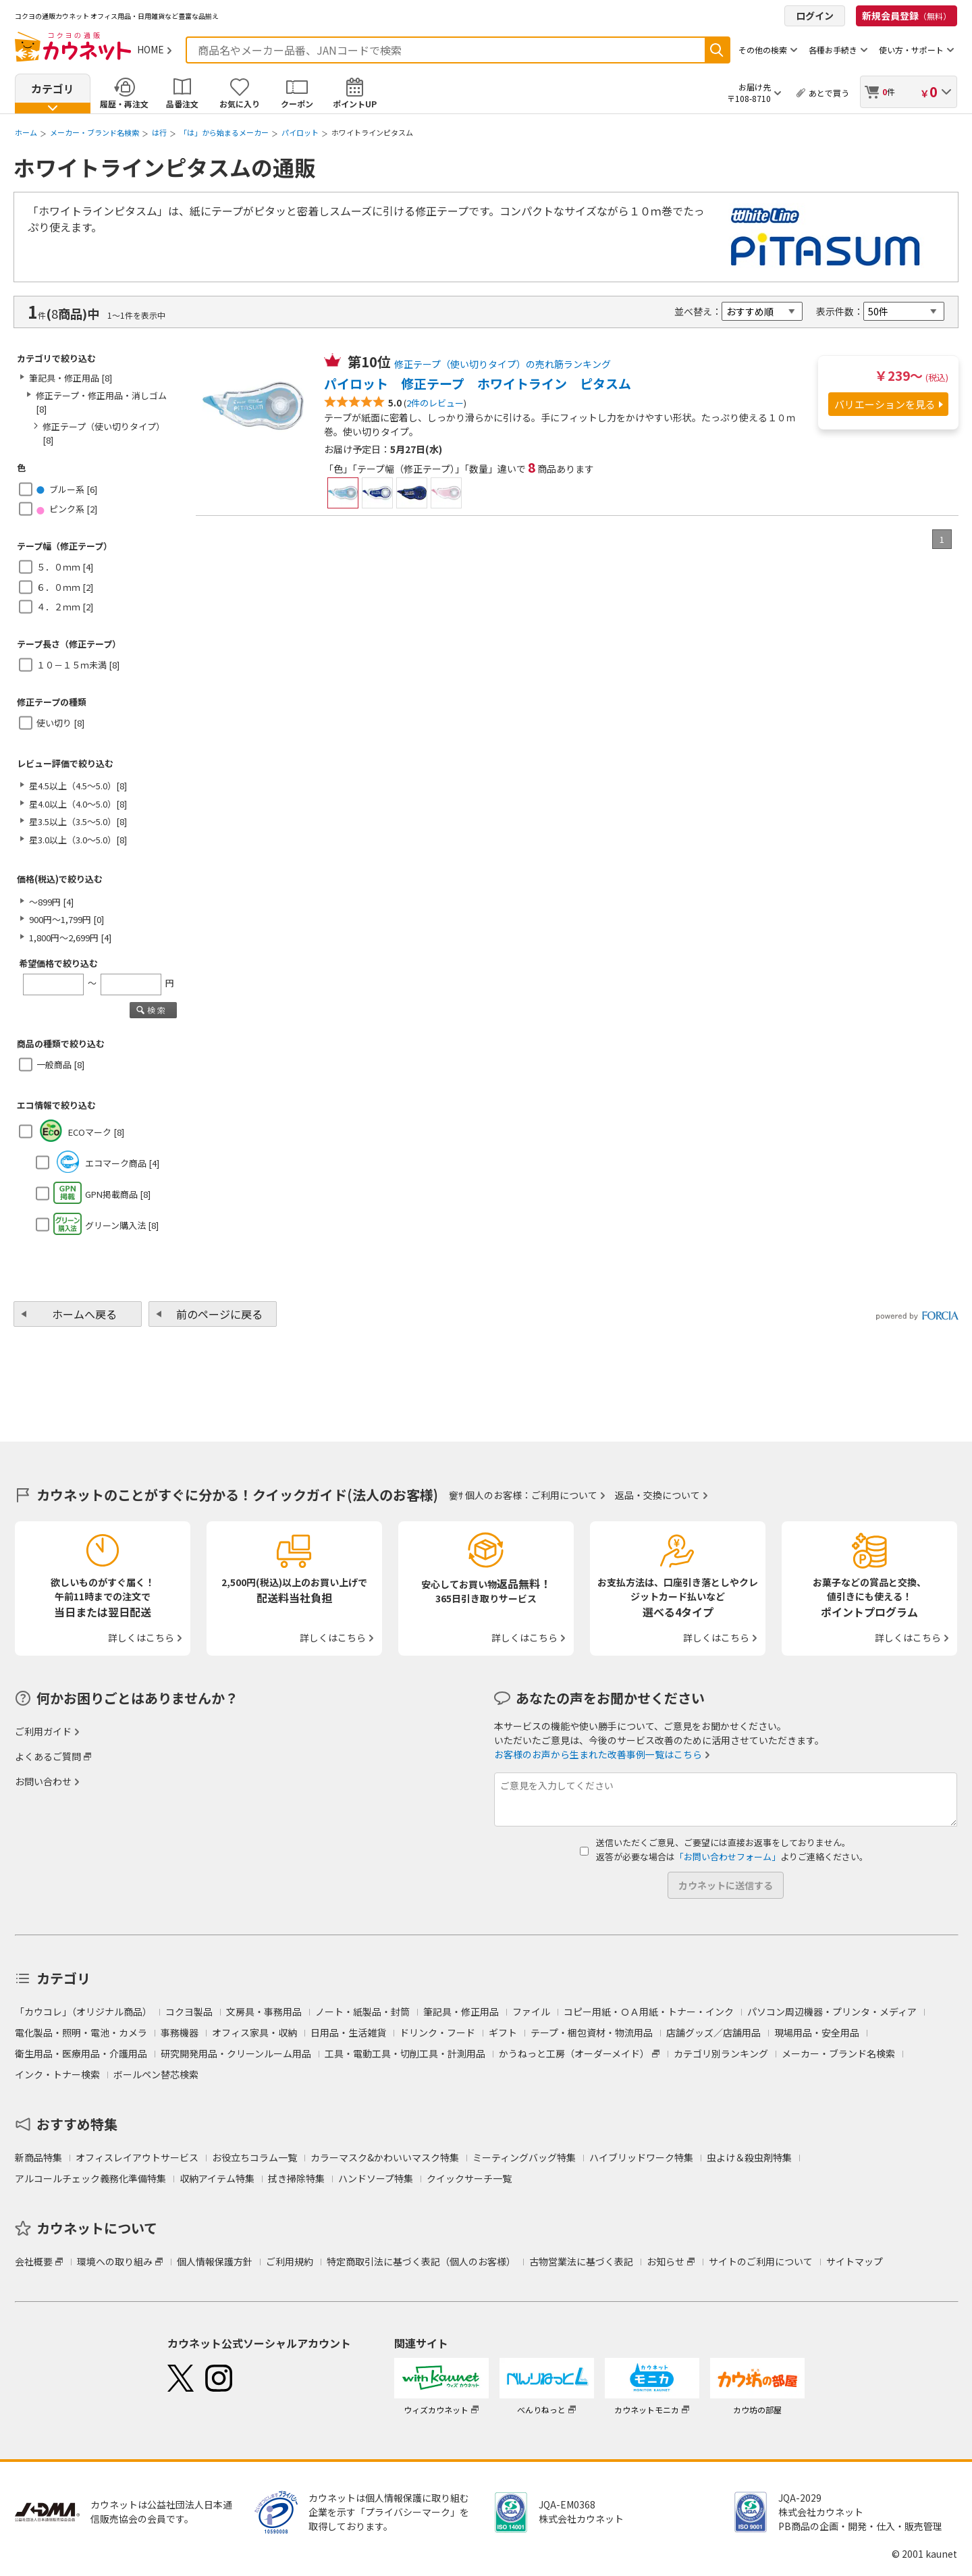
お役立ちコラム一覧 (254, 2157)
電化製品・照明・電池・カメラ (81, 2032)
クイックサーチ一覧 (469, 2178)
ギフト (503, 2032)
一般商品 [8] (60, 1064)
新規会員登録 (906, 15)
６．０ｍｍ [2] (64, 587)
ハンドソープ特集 (375, 2178)
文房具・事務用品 (264, 2011)
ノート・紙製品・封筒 (362, 2011)
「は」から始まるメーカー (224, 132)
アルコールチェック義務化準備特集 (90, 2178)
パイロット (300, 132)
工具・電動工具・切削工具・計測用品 (405, 2053)
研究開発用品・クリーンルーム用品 (236, 2053)
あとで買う (829, 93)
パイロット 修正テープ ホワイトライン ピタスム (477, 383)
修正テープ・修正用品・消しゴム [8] (101, 402)
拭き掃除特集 (296, 2178)
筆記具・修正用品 (461, 2011)
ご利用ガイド (43, 1731)
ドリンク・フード (437, 2032)
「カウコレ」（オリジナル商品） (83, 2011)
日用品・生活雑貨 (348, 2032)
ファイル (531, 2011)
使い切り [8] (60, 722)
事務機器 (179, 2032)
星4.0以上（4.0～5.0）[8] (78, 803)
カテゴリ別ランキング (721, 2053)
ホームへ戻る (84, 1314)
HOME (150, 49)
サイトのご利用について (761, 2261)
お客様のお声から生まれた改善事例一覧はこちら (598, 1754)
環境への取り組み (115, 2261)
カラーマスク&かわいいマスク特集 (384, 2157)
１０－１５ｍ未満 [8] (77, 664)
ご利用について (564, 1495)
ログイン (815, 15)
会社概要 (34, 2261)
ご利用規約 (289, 2261)
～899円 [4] (51, 901)
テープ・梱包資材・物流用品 (592, 2032)
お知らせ (665, 2261)
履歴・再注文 (124, 103)
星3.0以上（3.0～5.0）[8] (78, 839)
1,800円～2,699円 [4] (70, 937)
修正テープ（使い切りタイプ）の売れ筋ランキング (502, 364)
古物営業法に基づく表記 (581, 2261)
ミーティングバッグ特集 (524, 2157)
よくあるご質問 (48, 1756)
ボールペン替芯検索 (155, 2074)
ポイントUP (355, 103)
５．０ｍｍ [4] (64, 566)
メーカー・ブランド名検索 (94, 132)
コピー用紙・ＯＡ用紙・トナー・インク (649, 2011)
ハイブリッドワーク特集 (641, 2157)
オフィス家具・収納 (254, 2032)
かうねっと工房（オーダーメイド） (574, 2053)
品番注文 (182, 103)
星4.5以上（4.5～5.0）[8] (78, 785)
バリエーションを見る (885, 404)
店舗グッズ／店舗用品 (713, 2032)
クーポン (297, 103)
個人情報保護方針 (214, 2261)
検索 (717, 50)
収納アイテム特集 (217, 2178)
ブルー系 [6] (66, 489)
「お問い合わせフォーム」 (727, 1856)
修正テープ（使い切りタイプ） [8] (104, 433)
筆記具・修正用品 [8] (70, 377)
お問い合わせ (43, 1781)
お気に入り (239, 103)
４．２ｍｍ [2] (64, 606)
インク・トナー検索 (57, 2074)
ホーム (26, 132)
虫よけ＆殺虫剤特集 (749, 2157)
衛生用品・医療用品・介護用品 (81, 2053)
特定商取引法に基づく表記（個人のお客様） (421, 2261)
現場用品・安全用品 (816, 2032)
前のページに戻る (219, 1314)
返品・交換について (657, 1495)
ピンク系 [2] (66, 508)
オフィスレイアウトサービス (137, 2157)
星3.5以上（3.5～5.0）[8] (78, 821)
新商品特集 (38, 2157)
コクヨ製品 (189, 2011)
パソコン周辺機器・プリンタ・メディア (832, 2011)
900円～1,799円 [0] (66, 919)
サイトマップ (854, 2261)
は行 (159, 132)
